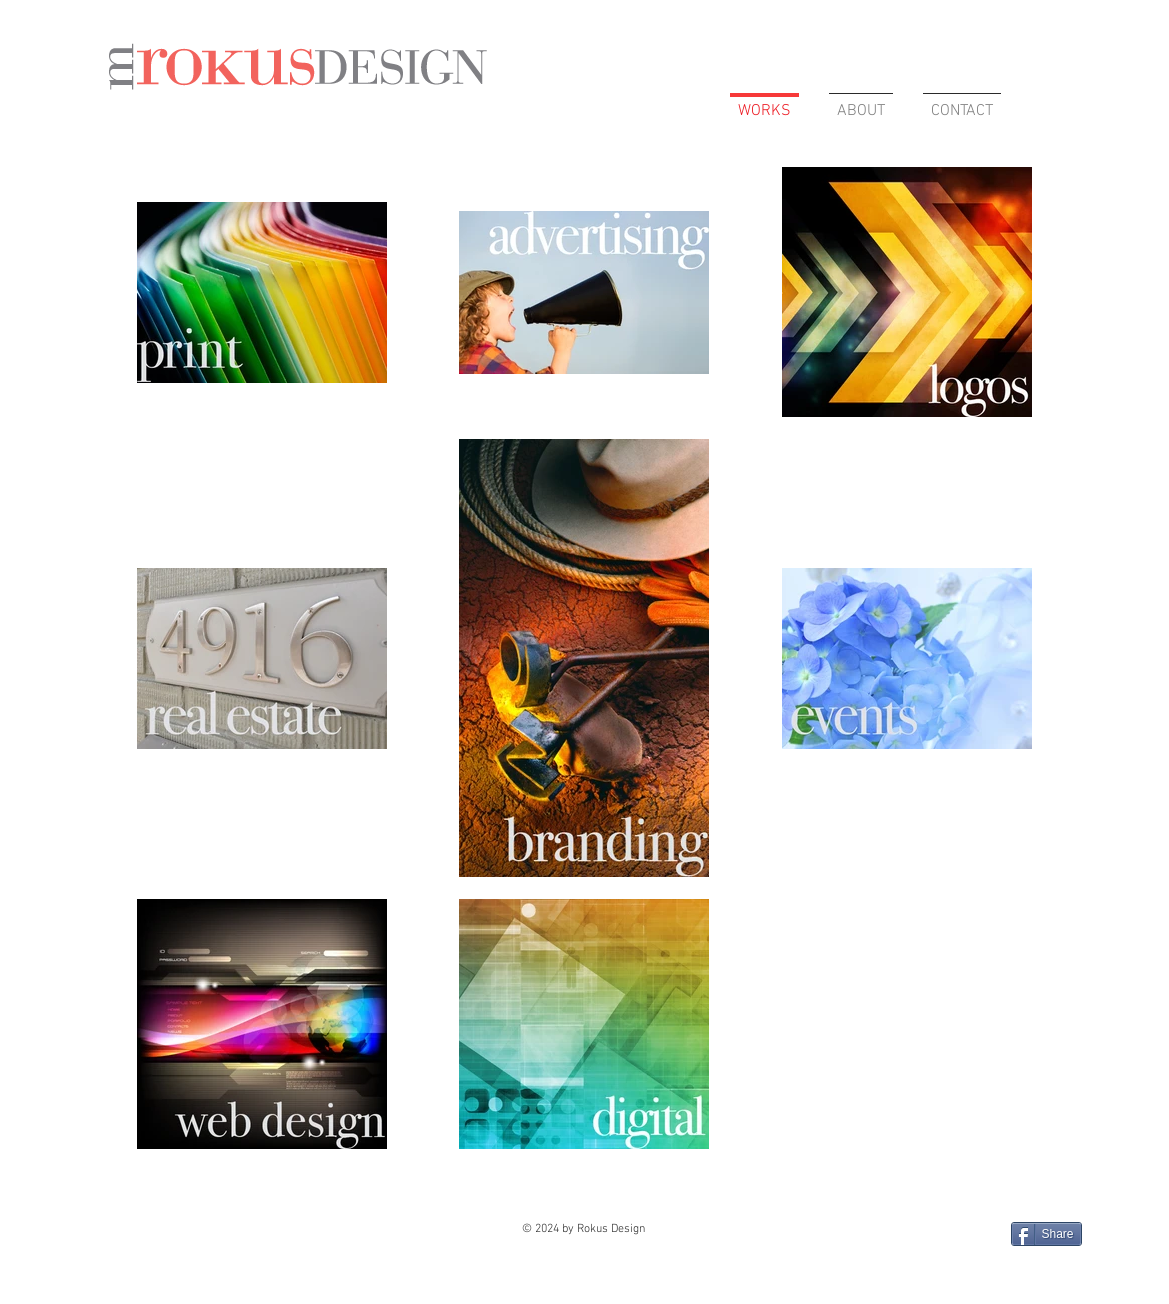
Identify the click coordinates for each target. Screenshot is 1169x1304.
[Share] (1046, 1234)
